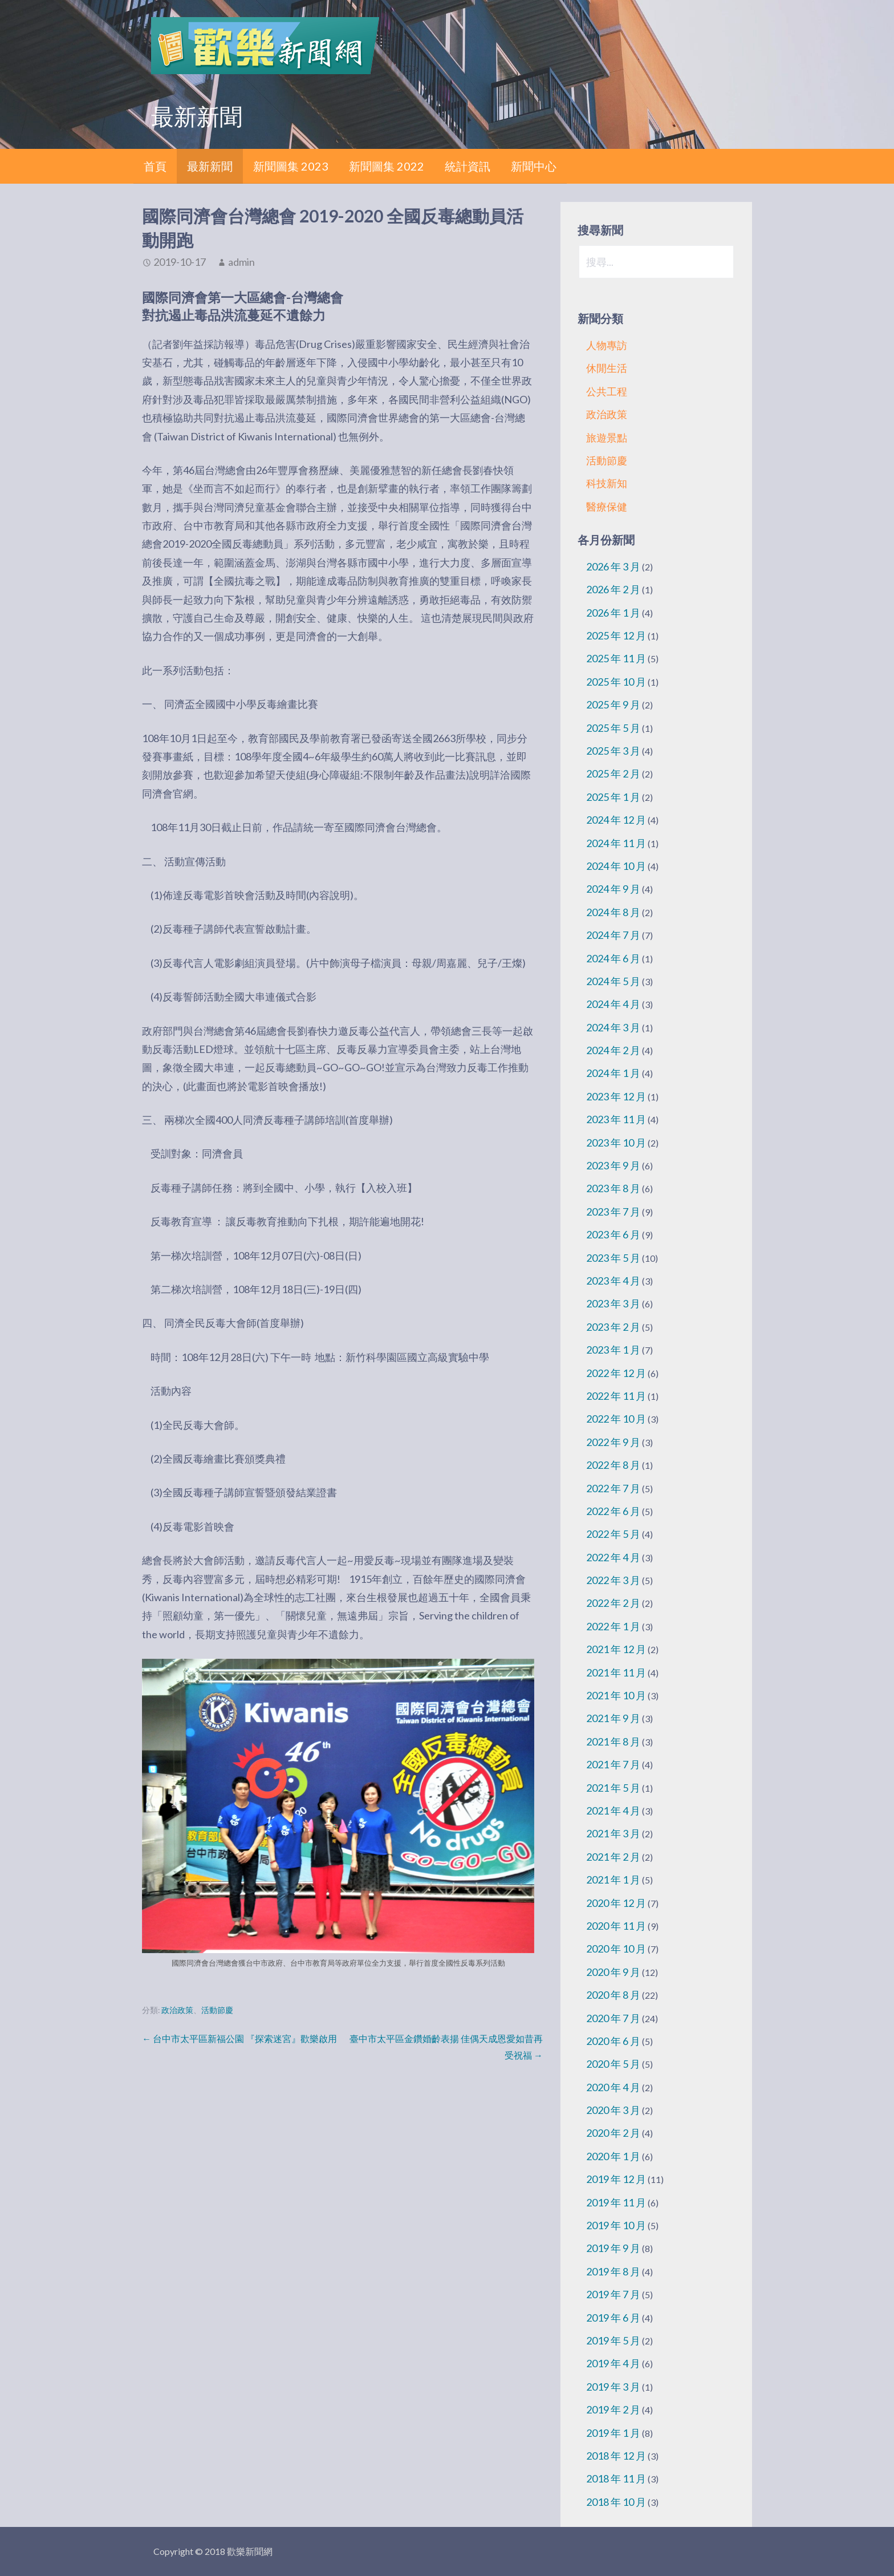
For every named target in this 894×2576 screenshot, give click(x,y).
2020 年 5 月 (613, 2063)
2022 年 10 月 (616, 1418)
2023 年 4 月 (613, 1280)
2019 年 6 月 (613, 2317)
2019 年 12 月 (616, 2179)
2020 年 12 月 (616, 1903)
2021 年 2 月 (613, 1856)
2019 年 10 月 (616, 2225)
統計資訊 (467, 166)
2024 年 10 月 (616, 866)
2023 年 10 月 (616, 1142)
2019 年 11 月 (616, 2202)
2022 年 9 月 (613, 1442)
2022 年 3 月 (613, 1580)
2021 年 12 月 (616, 1649)
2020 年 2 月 (613, 2133)
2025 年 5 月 (613, 728)
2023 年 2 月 (613, 1327)
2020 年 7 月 (613, 2018)
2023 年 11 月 (616, 1119)
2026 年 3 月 (613, 566)
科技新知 (606, 483)
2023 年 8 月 (613, 1188)
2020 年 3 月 (613, 2110)
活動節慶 (217, 2010)
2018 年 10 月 (616, 2502)
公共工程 (606, 391)
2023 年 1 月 (613, 1349)
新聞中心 (533, 166)
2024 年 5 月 (613, 981)
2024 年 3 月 (613, 1027)
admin (241, 262)
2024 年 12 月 (616, 819)
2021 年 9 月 (613, 1718)
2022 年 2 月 (613, 1603)
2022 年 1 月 (613, 1626)
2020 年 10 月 (616, 1948)
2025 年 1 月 (613, 797)
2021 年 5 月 (613, 1787)
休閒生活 (606, 368)
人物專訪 (606, 345)
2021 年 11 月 (616, 1672)
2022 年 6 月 (613, 1511)
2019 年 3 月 (613, 2386)
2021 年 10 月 (616, 1695)
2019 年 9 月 (613, 2248)
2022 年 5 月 (613, 1534)
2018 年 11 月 (616, 2478)
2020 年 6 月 (613, 2041)
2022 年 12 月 (616, 1373)
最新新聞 (210, 166)
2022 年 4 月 (613, 1557)
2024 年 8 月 (613, 912)
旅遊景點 (606, 437)
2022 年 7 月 (613, 1488)
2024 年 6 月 (613, 958)
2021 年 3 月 (613, 1833)
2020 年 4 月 (613, 2087)
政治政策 (177, 2010)
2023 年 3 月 (613, 1303)
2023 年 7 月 (613, 1211)
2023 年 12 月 (616, 1096)
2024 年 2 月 (613, 1050)
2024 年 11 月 (616, 843)
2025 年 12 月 (616, 635)
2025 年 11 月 (616, 658)
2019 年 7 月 (613, 2294)
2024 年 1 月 (613, 1073)
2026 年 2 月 (613, 589)
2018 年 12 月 (616, 2455)
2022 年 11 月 (616, 1396)
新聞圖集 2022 (386, 166)
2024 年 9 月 (613, 888)
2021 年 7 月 (613, 1764)
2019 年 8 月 (613, 2271)
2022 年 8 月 (613, 1465)
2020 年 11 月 (616, 1925)
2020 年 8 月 (613, 1994)
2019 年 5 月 (613, 2340)
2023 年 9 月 (613, 1165)
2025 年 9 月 (613, 704)
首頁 (155, 166)
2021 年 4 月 (613, 1810)
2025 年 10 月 (616, 681)
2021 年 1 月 (613, 1879)
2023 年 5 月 (613, 1257)
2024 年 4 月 (613, 1004)
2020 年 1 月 (613, 2156)
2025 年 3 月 (613, 750)
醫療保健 (606, 506)
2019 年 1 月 (613, 2433)
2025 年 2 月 (613, 773)
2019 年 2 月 (613, 2409)
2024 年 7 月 (613, 935)
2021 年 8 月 (613, 1741)
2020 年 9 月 (613, 1972)
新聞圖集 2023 (290, 166)
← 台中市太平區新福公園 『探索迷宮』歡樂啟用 (239, 2038)
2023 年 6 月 (613, 1234)
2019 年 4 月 (613, 2363)
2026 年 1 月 (613, 612)
